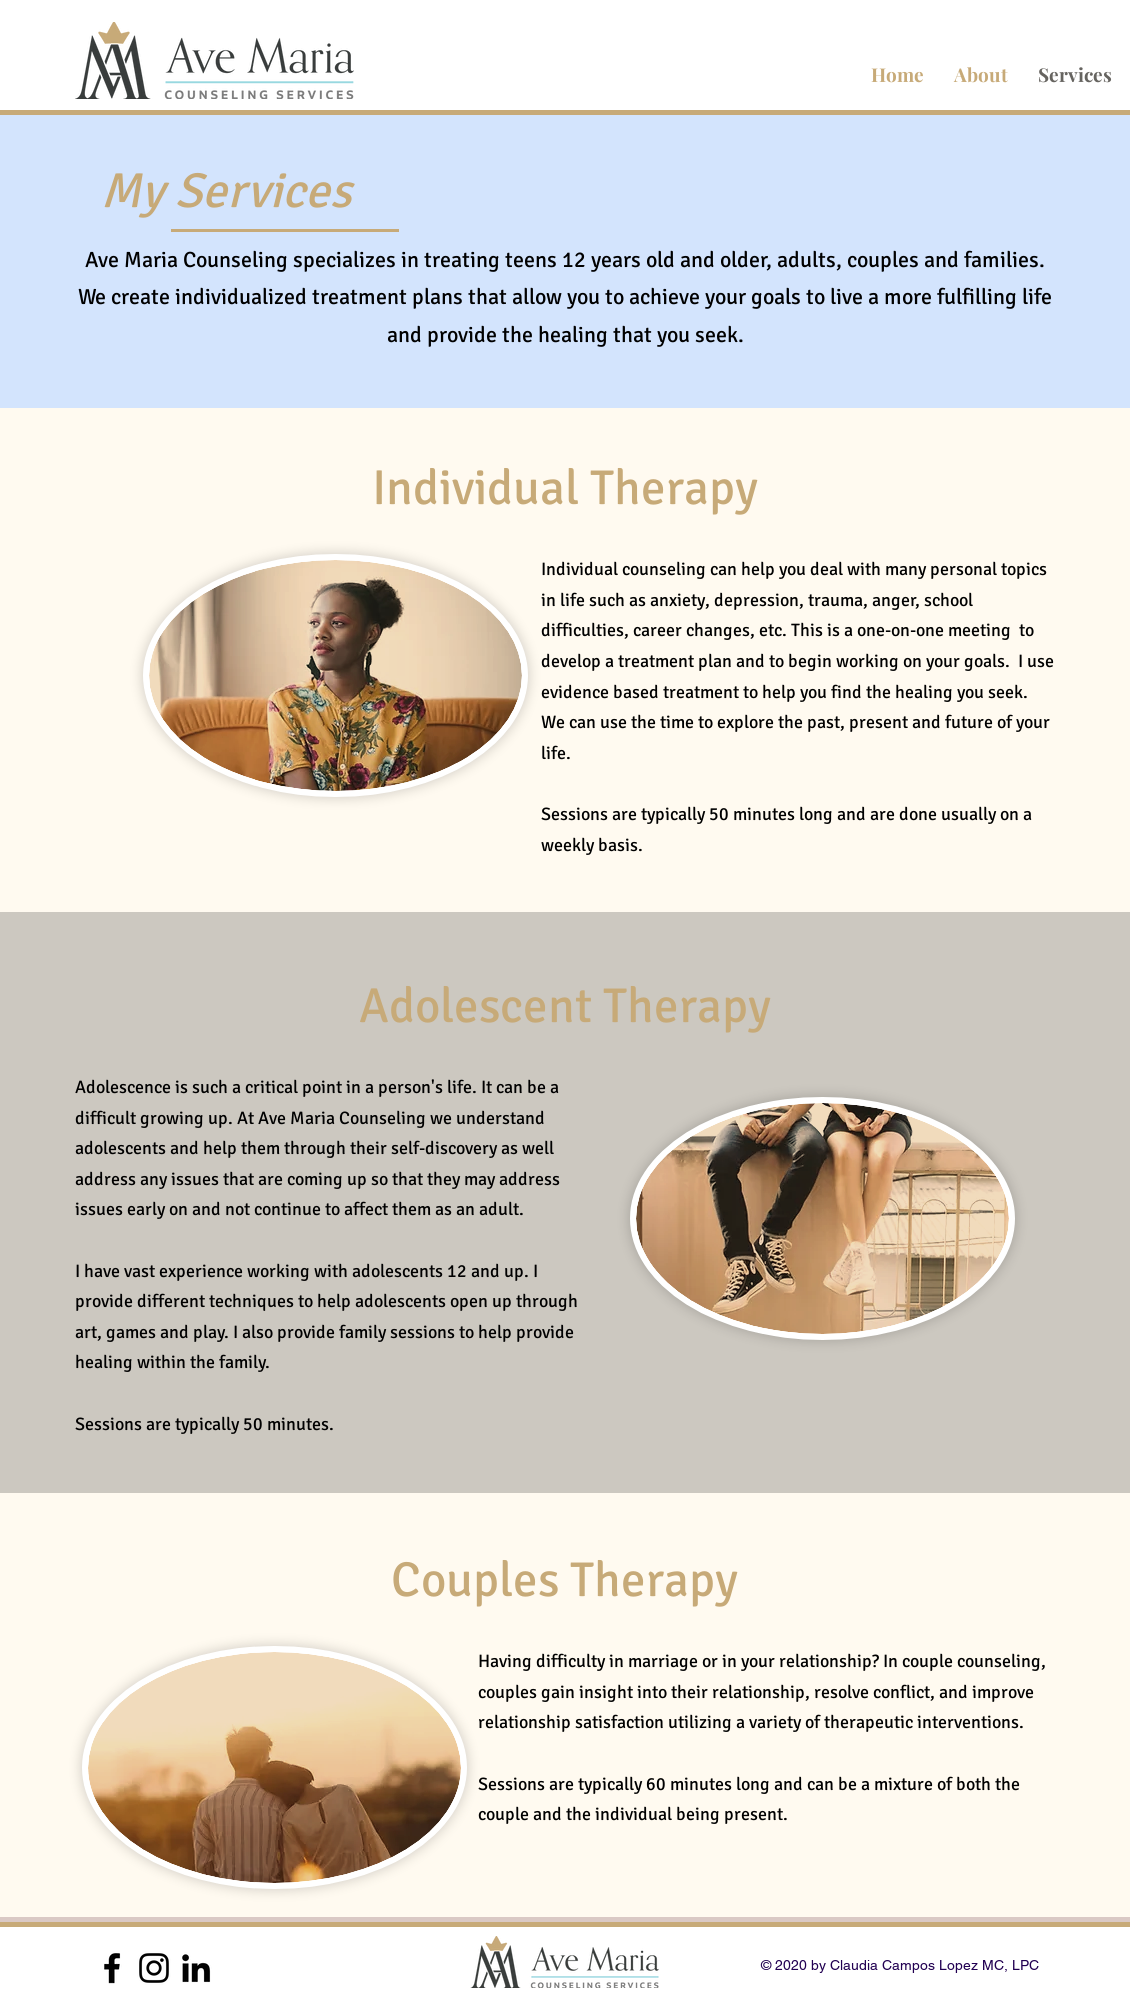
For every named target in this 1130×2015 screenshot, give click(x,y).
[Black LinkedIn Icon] (196, 1968)
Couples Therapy (564, 1580)
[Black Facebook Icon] (112, 1968)
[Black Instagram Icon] (154, 1968)
